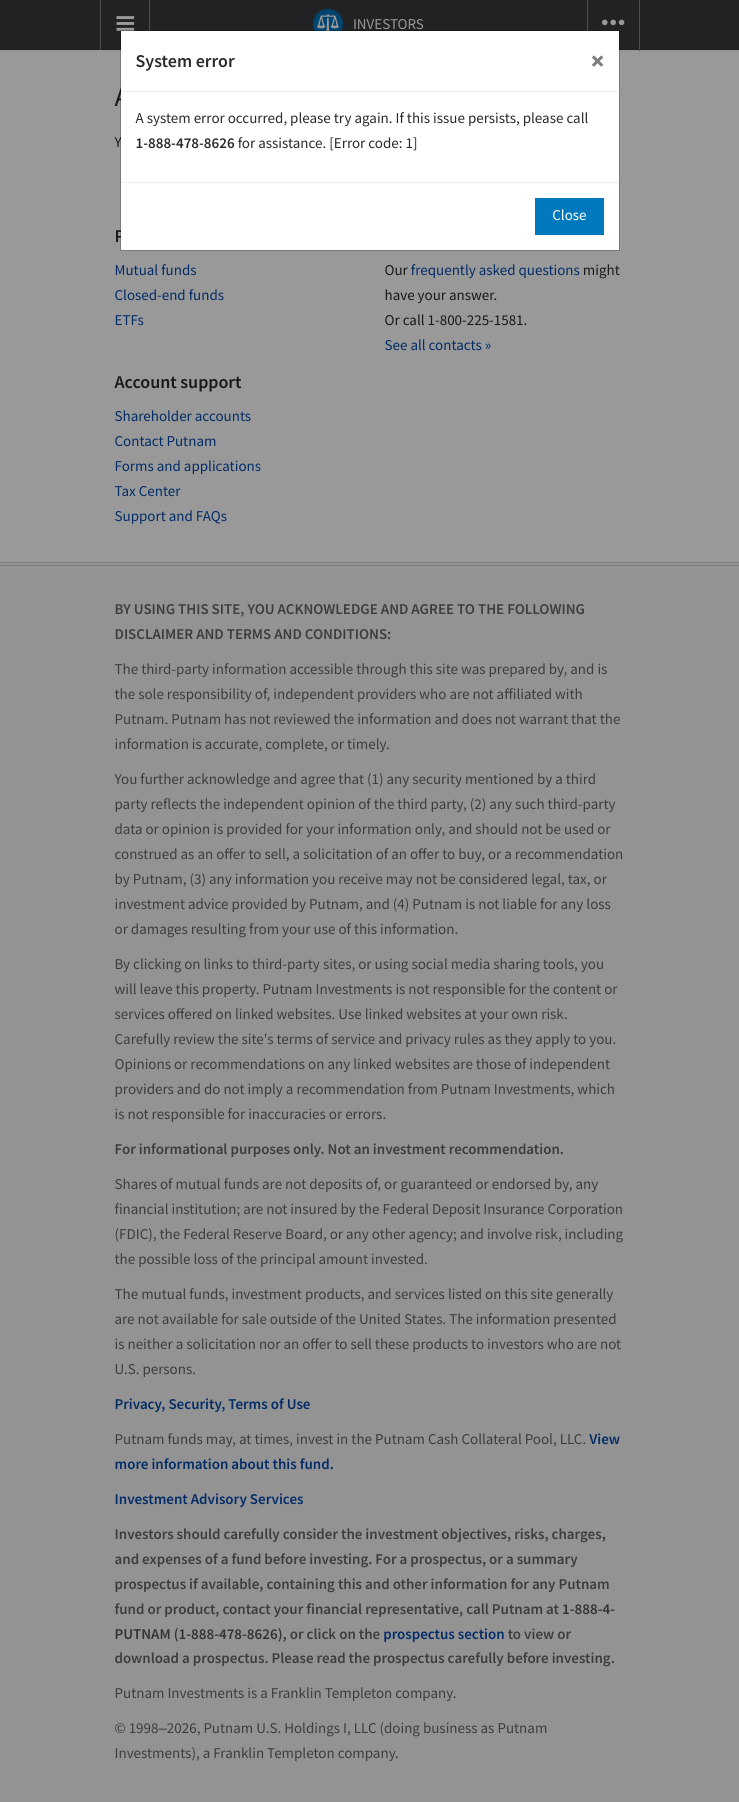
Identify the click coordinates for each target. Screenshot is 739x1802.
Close (569, 215)
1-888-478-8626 (185, 143)
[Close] (598, 61)
